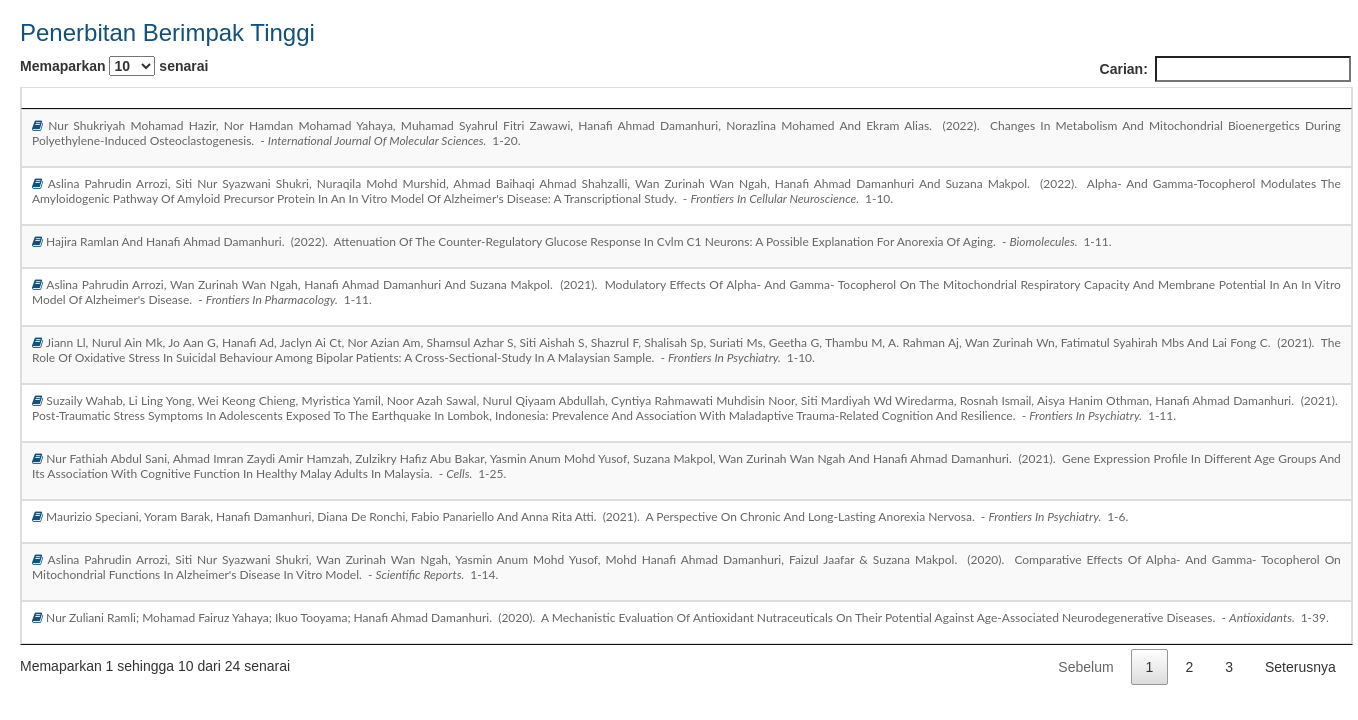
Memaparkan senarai (114, 66)
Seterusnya (1300, 667)
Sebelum (1085, 667)
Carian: (1225, 69)
